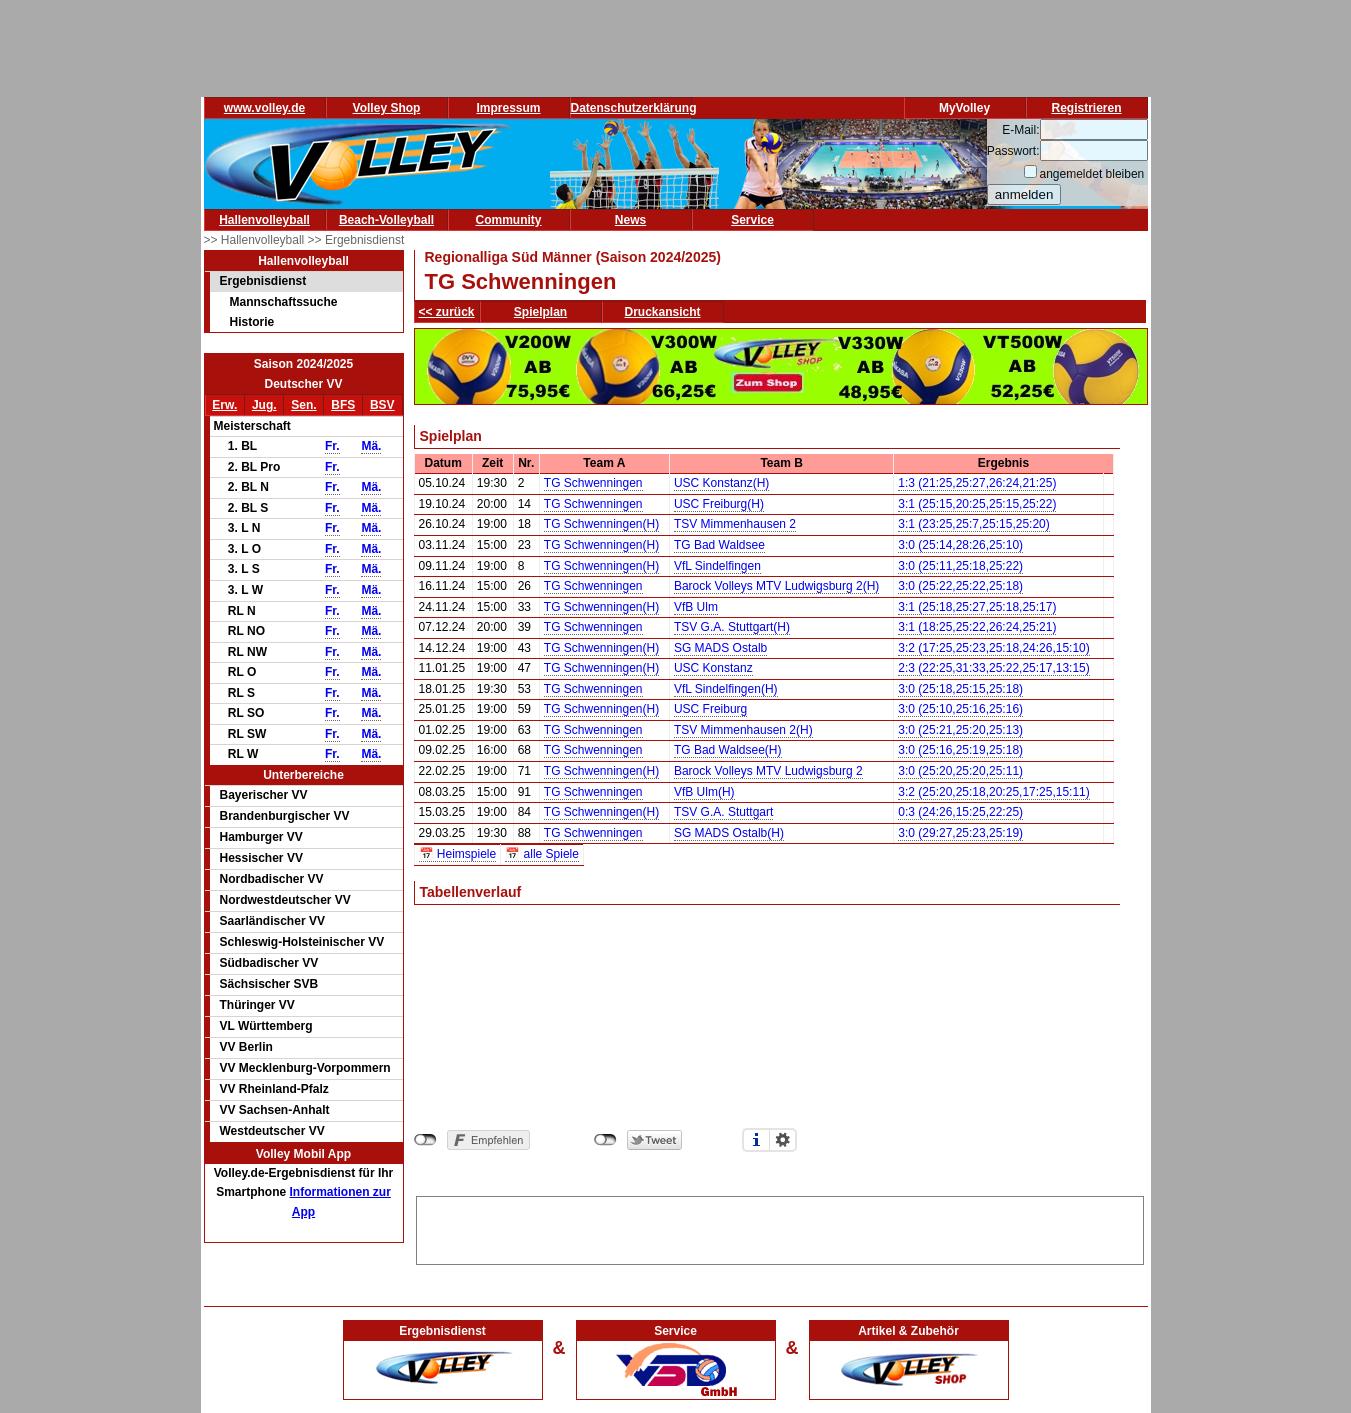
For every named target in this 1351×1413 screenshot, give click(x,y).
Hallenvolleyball (264, 220)
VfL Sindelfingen (717, 566)
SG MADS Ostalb (720, 648)
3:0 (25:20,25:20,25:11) (960, 771)
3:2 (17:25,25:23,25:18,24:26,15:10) (994, 648)
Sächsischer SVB (269, 984)
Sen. (303, 405)
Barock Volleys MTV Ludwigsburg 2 (768, 771)
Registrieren (1086, 108)
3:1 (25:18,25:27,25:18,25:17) (977, 607)
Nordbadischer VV (272, 879)
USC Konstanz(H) (721, 483)
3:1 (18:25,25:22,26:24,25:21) (977, 627)
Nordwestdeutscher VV (285, 900)
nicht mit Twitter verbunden (605, 1140)
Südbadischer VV (269, 963)
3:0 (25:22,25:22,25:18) (960, 586)
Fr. (332, 446)
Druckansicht (663, 312)
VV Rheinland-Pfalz (274, 1089)
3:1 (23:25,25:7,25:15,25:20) (973, 524)
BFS (343, 405)
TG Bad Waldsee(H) (728, 750)
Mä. (371, 446)
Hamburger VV (261, 837)
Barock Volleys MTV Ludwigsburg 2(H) (776, 586)
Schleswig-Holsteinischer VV (302, 942)
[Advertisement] (780, 1227)
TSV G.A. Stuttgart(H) (732, 627)
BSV (382, 405)
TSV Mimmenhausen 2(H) (743, 730)
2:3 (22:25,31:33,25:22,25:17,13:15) (994, 668)
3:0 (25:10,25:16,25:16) (960, 709)
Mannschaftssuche (284, 302)
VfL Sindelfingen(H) (726, 689)
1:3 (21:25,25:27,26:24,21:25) (977, 483)
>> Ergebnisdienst (356, 240)
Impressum (508, 108)
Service (752, 220)
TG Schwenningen (593, 483)
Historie (252, 322)
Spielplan (540, 312)
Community (509, 220)
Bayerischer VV (264, 795)
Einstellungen (783, 1140)
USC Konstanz (713, 668)
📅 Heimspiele (458, 854)
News (630, 220)
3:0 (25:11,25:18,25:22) (960, 566)
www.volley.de (264, 108)
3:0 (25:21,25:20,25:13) (960, 730)
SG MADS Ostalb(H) (729, 833)
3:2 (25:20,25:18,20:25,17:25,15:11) (994, 792)
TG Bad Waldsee (719, 545)
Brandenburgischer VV (285, 816)
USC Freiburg (710, 709)
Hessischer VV (261, 858)
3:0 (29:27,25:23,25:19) (960, 833)
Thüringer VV (257, 1005)
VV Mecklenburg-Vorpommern (305, 1068)
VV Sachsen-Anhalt (275, 1110)
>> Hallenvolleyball (256, 240)
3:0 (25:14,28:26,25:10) (960, 545)
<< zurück (447, 312)
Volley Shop (387, 108)
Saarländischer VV (272, 921)
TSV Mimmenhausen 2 (735, 524)
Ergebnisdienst (263, 281)
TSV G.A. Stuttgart (723, 812)
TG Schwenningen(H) (601, 524)
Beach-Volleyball (386, 220)
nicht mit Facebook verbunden (425, 1140)
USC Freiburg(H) (719, 504)
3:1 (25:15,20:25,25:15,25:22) (977, 504)
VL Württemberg (266, 1026)
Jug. (264, 405)
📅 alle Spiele (542, 854)
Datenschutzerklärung (634, 108)
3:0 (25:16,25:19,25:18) (960, 750)
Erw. (224, 405)
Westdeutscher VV (272, 1131)
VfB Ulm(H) (704, 792)
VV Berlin (246, 1047)
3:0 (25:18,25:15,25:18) (960, 689)
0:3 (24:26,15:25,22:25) (960, 812)
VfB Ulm (696, 607)
